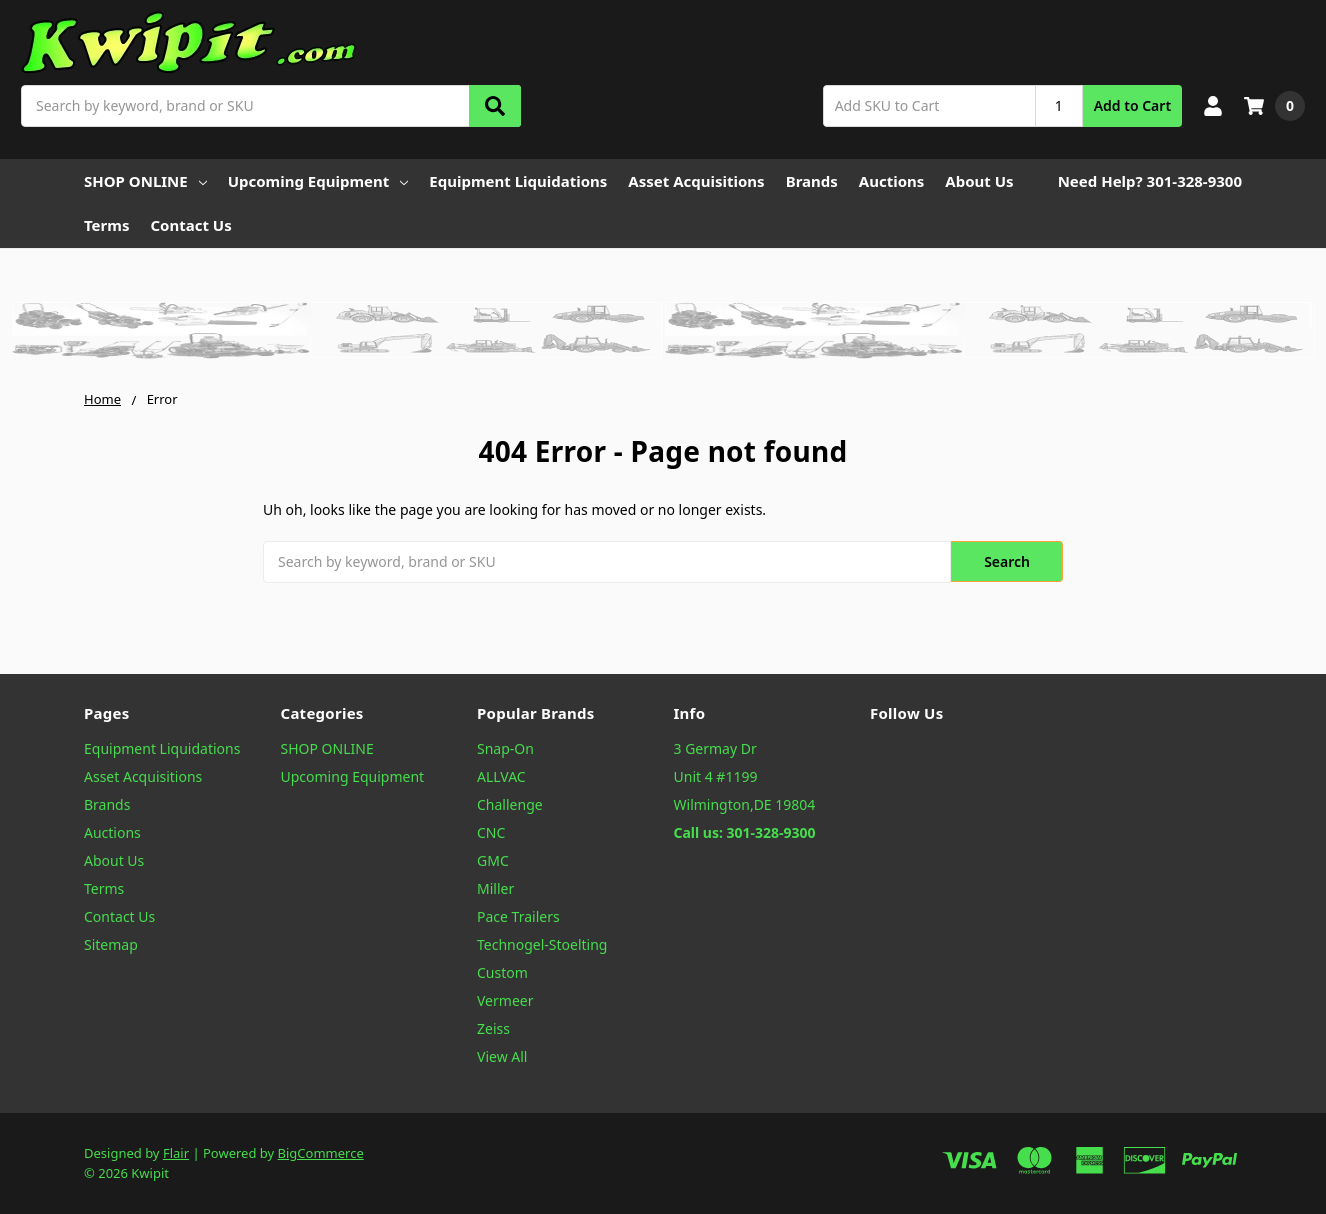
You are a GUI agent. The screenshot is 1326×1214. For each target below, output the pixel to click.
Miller (495, 888)
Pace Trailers (518, 916)
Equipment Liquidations (518, 181)
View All (502, 1056)
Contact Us (190, 225)
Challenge (510, 804)
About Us (979, 181)
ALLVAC (501, 776)
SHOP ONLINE (145, 181)
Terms (106, 225)
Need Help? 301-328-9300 (1150, 181)
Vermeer (505, 1000)
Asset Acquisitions (696, 181)
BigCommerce (321, 1153)
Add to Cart (1132, 105)
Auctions (892, 181)
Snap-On (505, 748)
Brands (812, 181)
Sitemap (111, 944)
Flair (176, 1153)
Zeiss (493, 1028)
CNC (491, 832)
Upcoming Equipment (318, 181)
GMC (493, 860)
